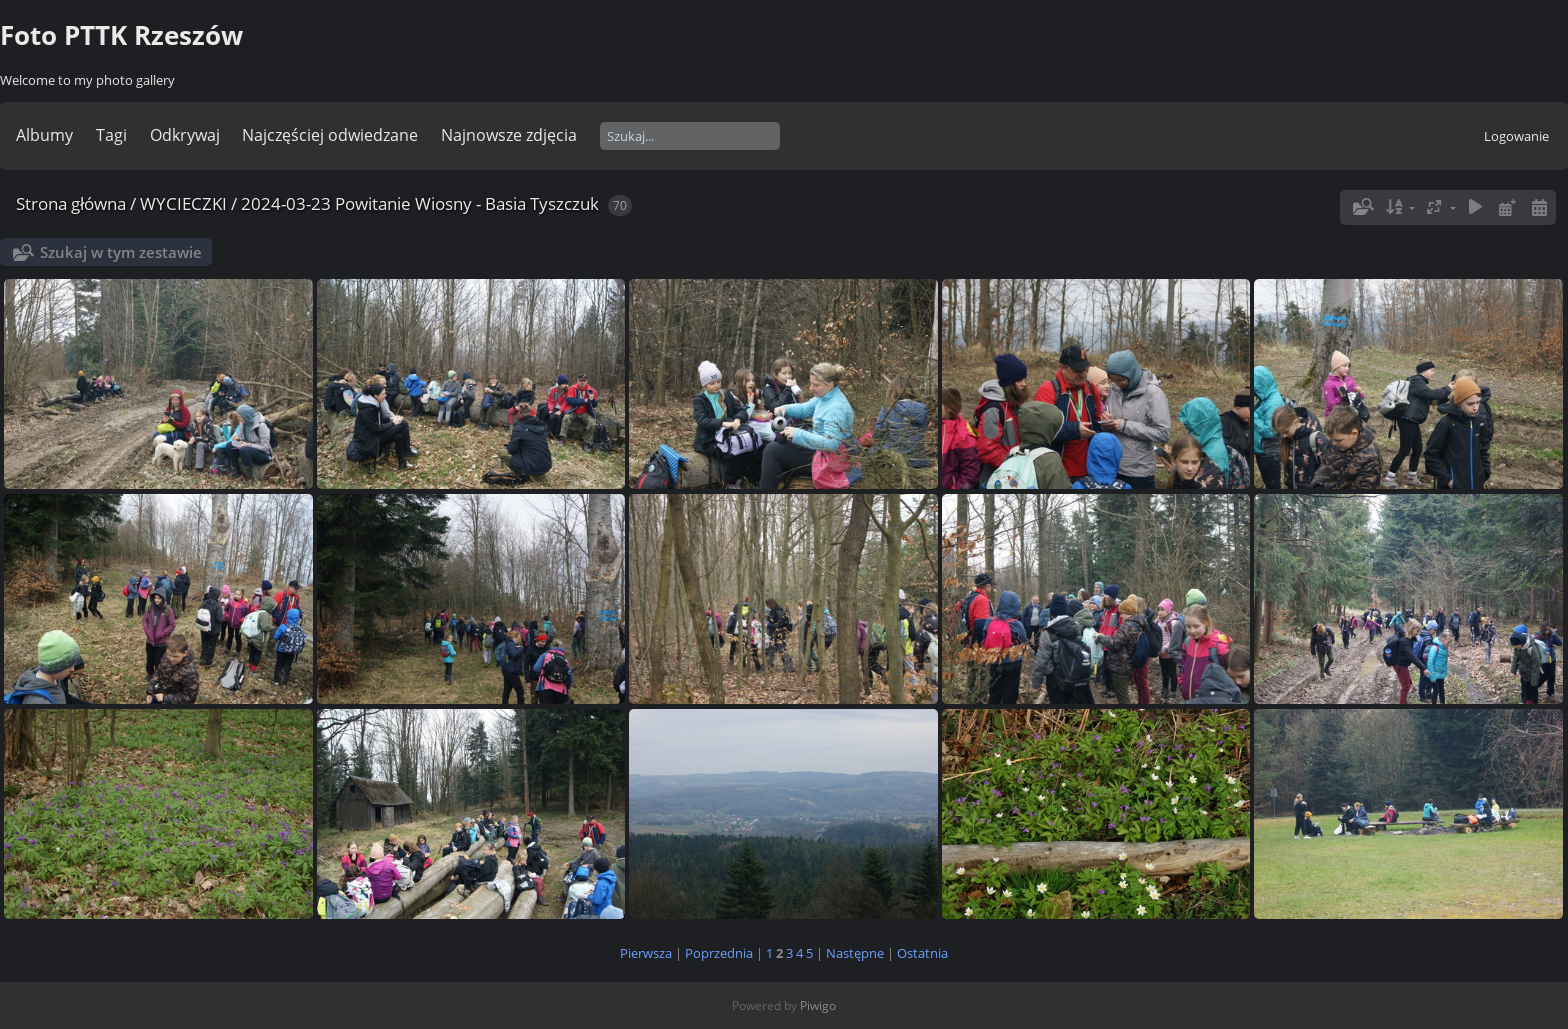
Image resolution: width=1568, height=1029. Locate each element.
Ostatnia (922, 953)
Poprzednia (719, 953)
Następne (855, 953)
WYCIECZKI (183, 203)
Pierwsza (646, 953)
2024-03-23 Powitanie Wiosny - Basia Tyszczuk (420, 203)
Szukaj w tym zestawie (121, 252)
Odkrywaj (185, 135)
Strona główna (71, 203)
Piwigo (818, 1005)
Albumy (44, 135)
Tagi (111, 135)
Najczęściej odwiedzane (330, 135)
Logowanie (1516, 136)
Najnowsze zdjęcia (509, 135)
